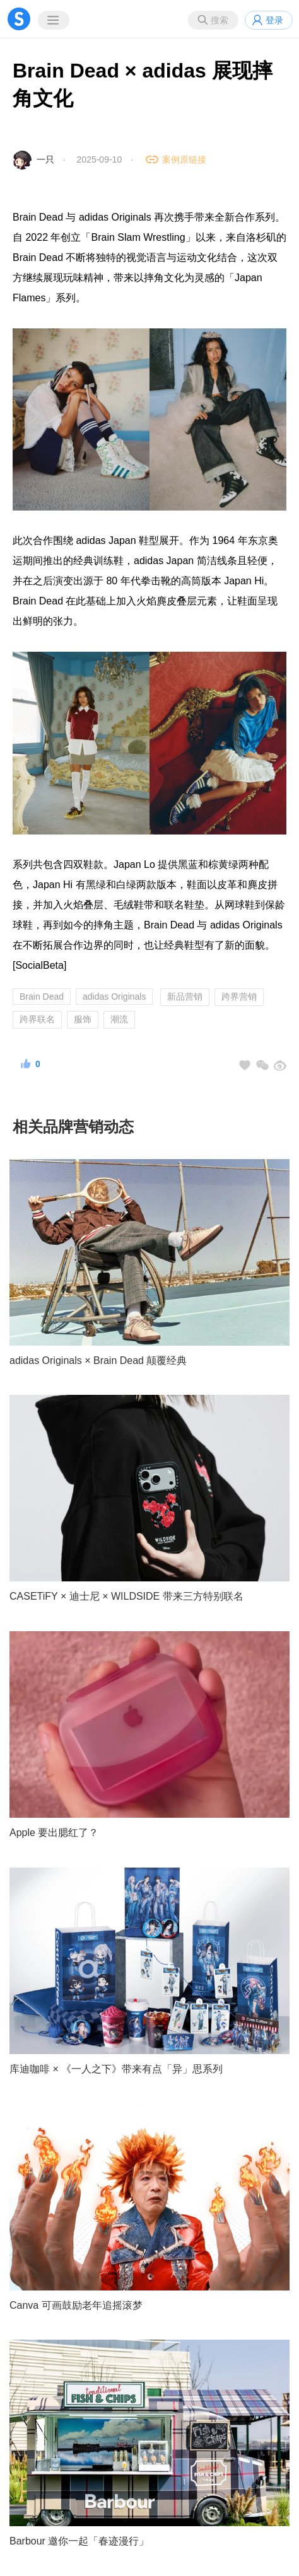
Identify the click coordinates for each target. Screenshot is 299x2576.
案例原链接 (184, 159)
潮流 (119, 1019)
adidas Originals (114, 996)
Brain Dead (42, 996)
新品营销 (184, 996)
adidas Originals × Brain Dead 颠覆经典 (98, 1360)
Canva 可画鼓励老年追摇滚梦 (76, 2305)
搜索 (219, 20)
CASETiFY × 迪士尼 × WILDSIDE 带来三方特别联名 (126, 1596)
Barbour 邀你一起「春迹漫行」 (79, 2541)
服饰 (82, 1019)
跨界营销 (239, 996)
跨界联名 (37, 1019)
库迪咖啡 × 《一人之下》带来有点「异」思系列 (116, 2069)
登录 (274, 20)
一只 (45, 159)
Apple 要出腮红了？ (53, 1832)
